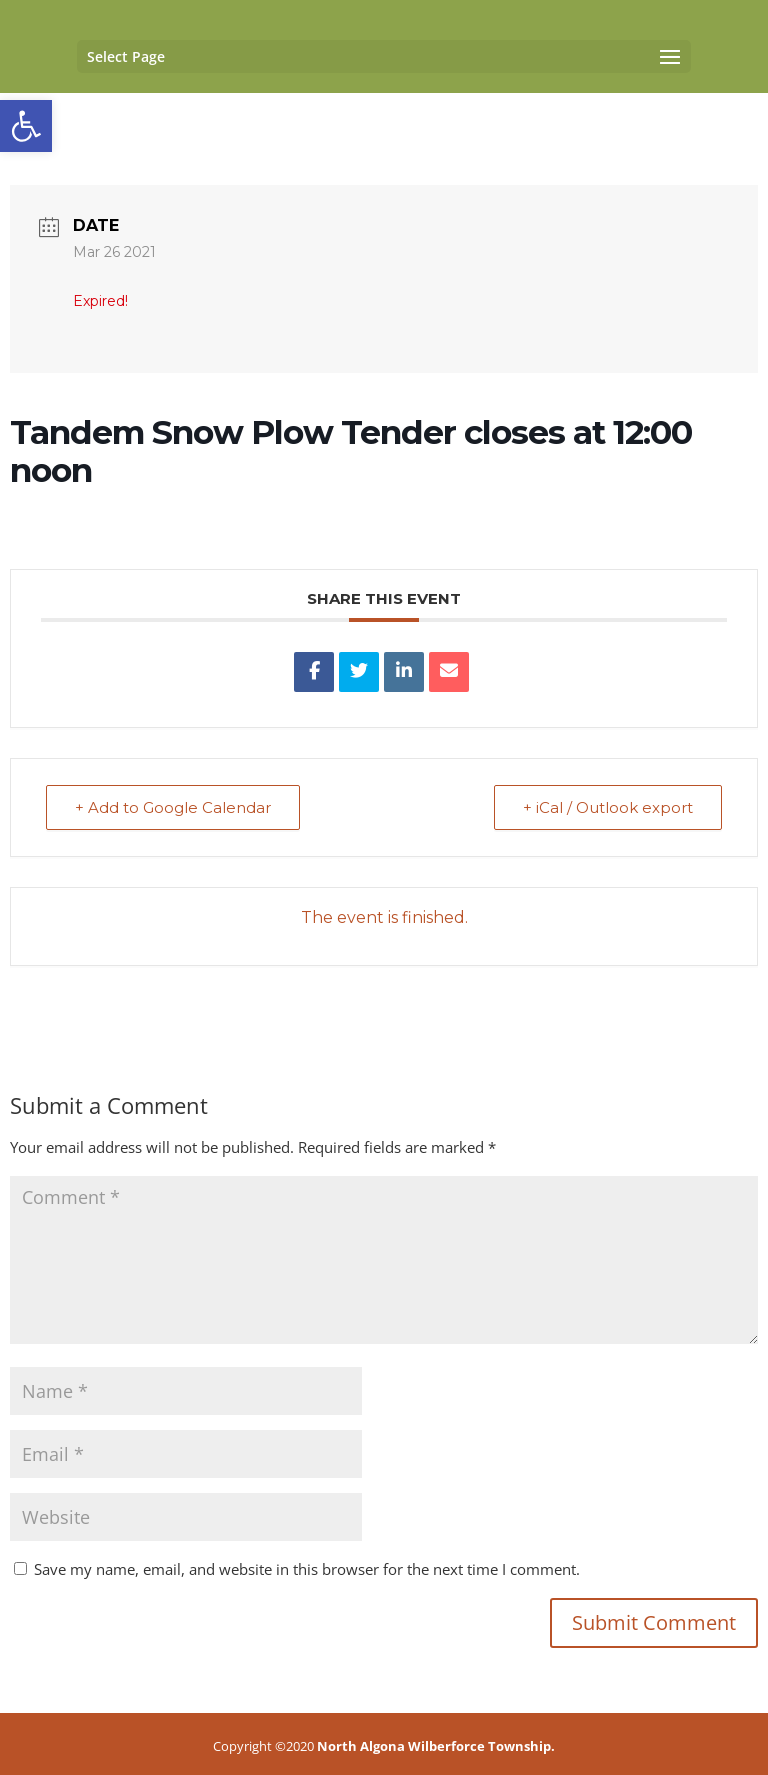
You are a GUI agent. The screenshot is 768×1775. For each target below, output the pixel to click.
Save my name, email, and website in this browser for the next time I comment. (307, 1569)
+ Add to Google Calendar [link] (173, 807)
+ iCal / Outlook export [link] (608, 807)
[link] (26, 126)
